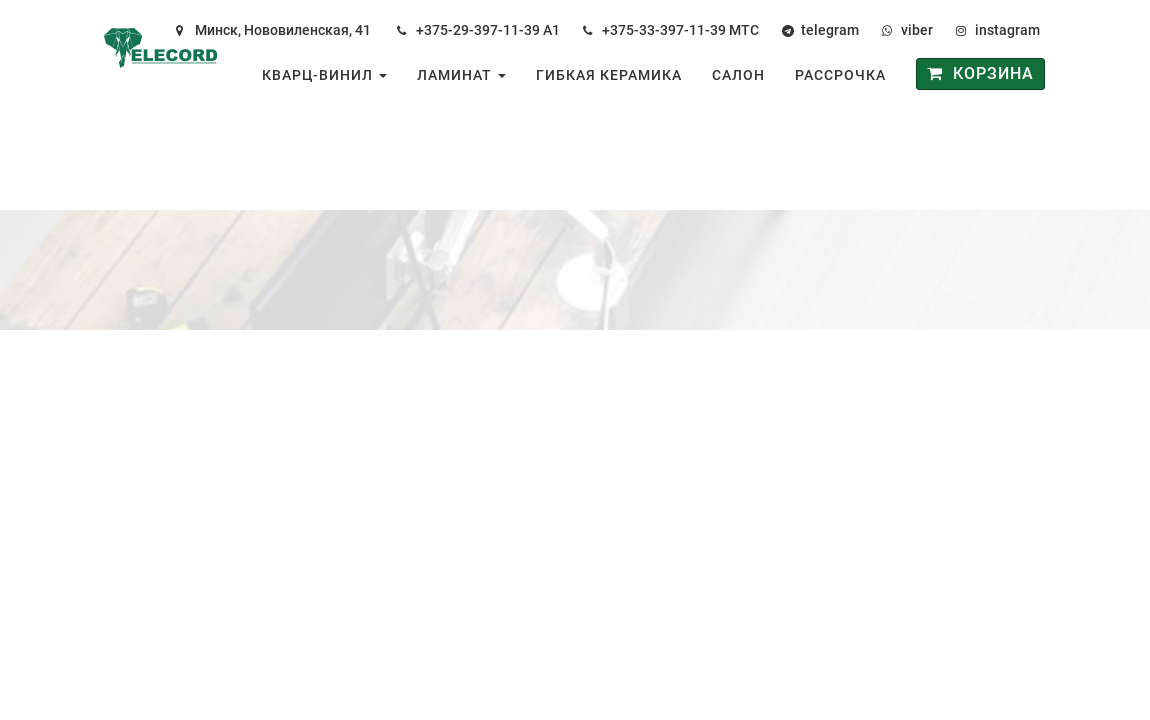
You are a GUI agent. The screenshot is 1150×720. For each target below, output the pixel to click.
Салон (738, 75)
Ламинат (461, 75)
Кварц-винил (324, 75)
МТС (744, 30)
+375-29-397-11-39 (478, 30)
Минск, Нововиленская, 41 (283, 30)
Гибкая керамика (609, 75)
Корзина (980, 73)
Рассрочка (840, 75)
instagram (1007, 30)
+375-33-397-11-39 (664, 30)
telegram (830, 30)
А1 (551, 30)
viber (917, 30)
